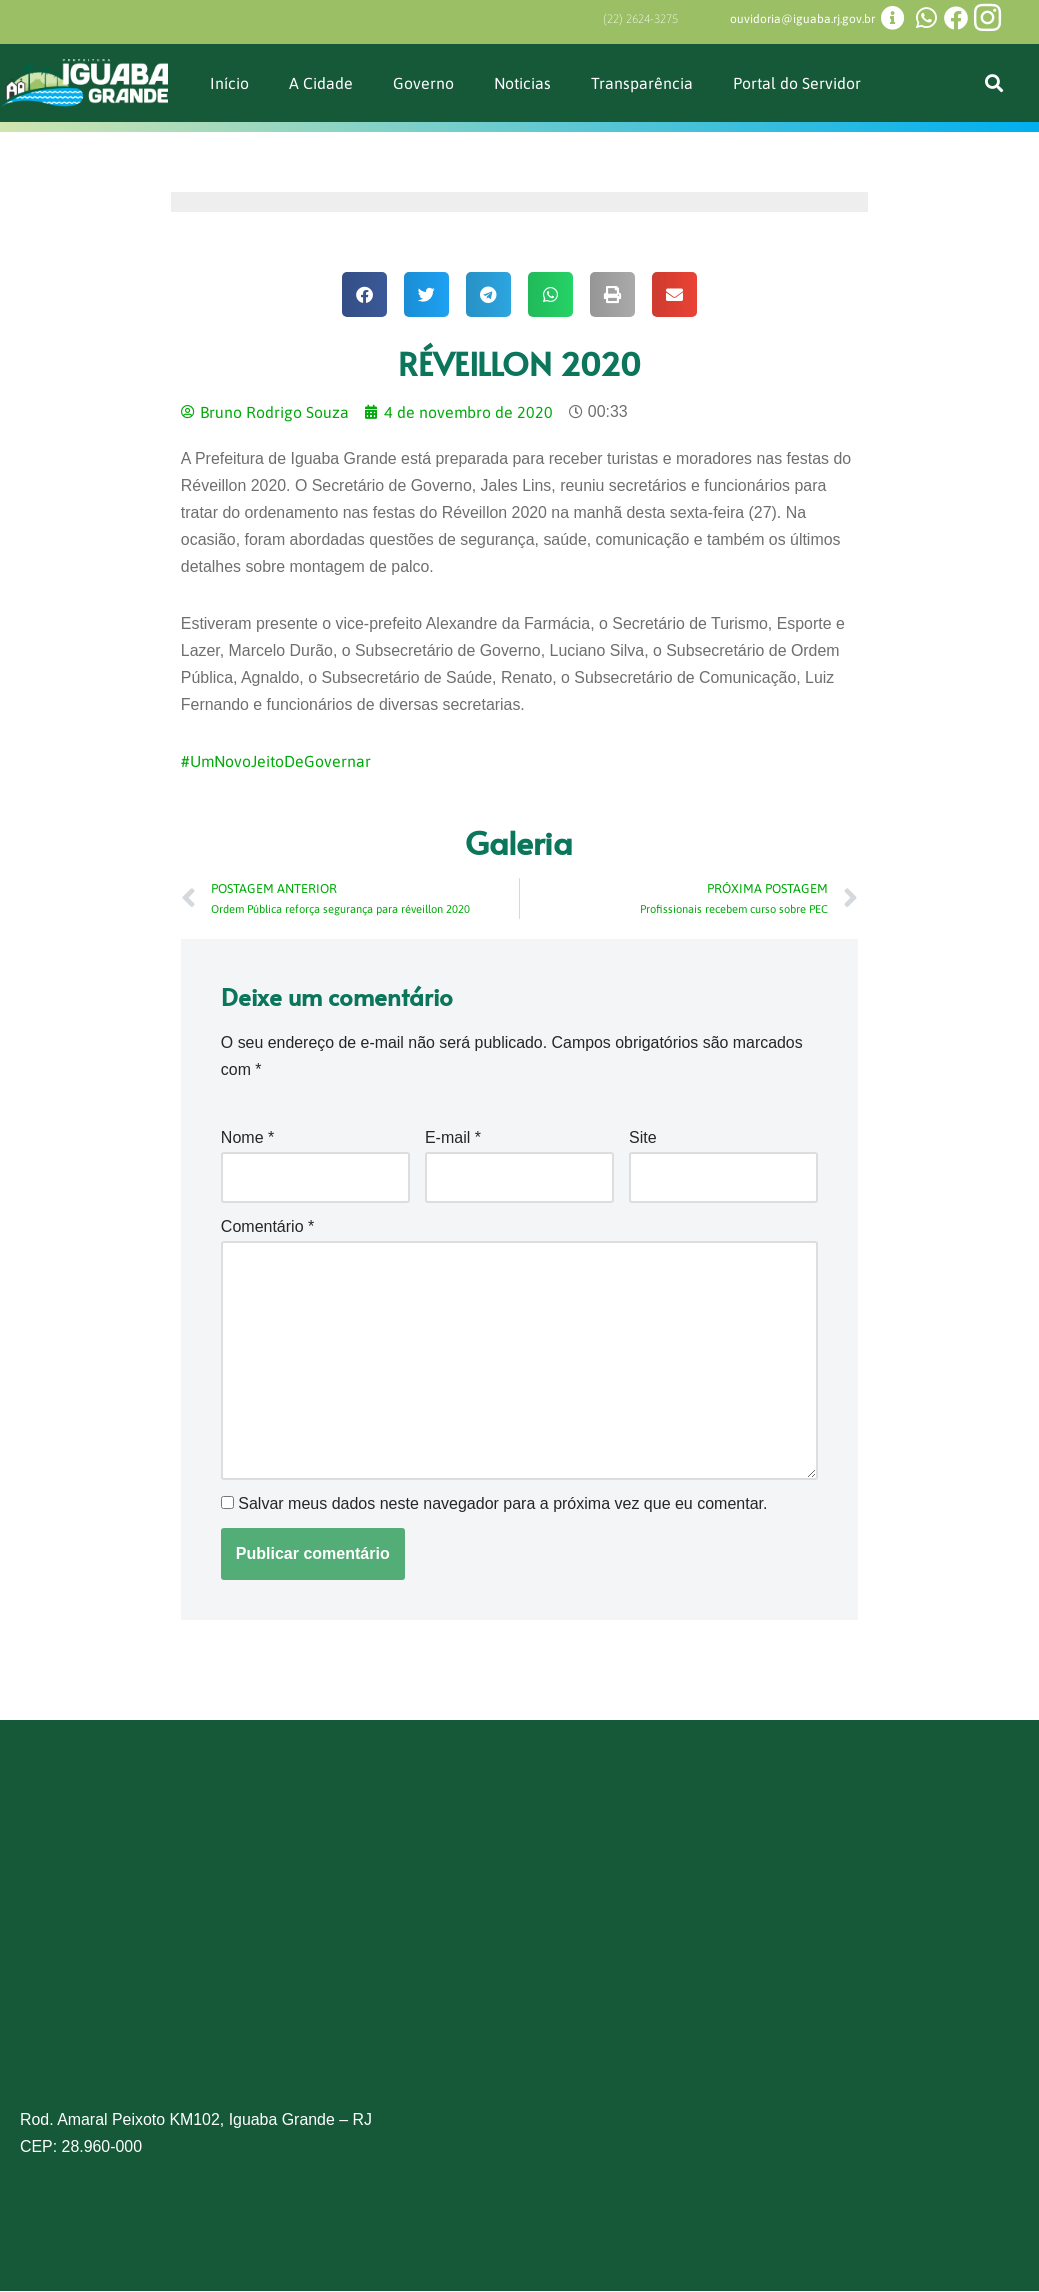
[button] (994, 82)
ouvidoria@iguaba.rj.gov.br (802, 19)
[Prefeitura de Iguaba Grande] (519, 1954)
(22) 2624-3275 (640, 19)
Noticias (523, 82)
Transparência (643, 82)
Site (643, 1138)
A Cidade (321, 82)
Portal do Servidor (798, 82)
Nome (247, 1138)
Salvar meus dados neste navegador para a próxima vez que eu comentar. (502, 1505)
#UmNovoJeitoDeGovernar (277, 763)
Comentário (267, 1227)
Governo (423, 82)
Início (229, 82)
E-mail (453, 1138)
